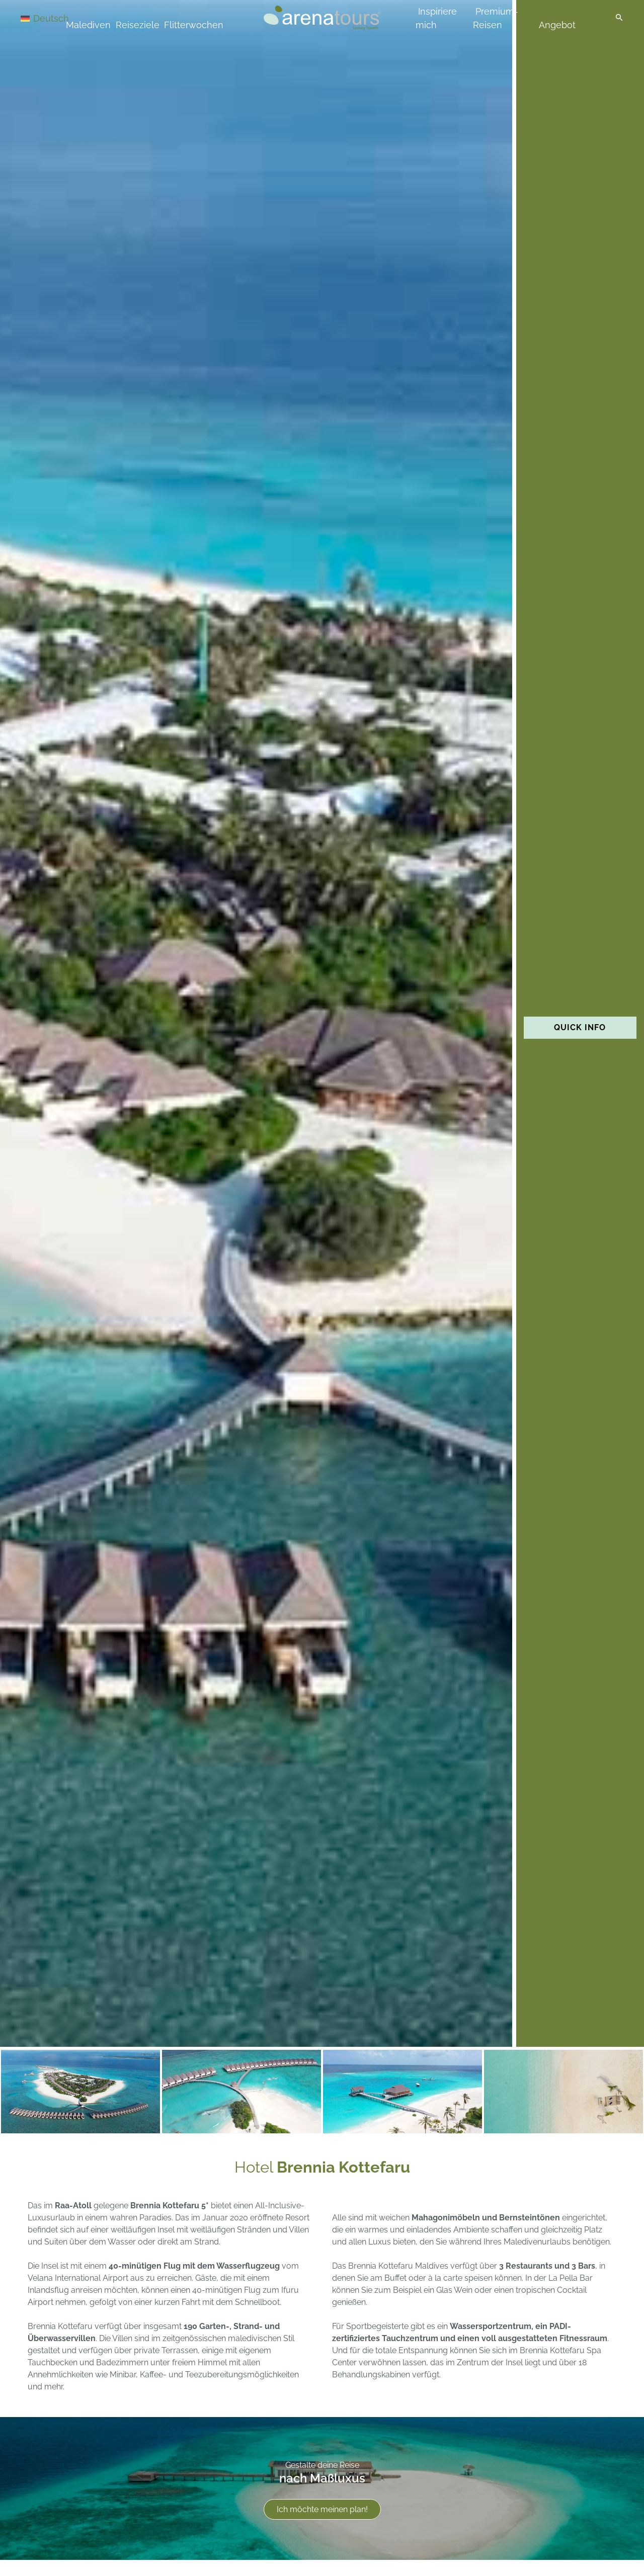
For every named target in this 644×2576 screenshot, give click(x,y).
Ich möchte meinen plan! (322, 2509)
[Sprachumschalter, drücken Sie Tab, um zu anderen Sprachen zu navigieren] (56, 18)
